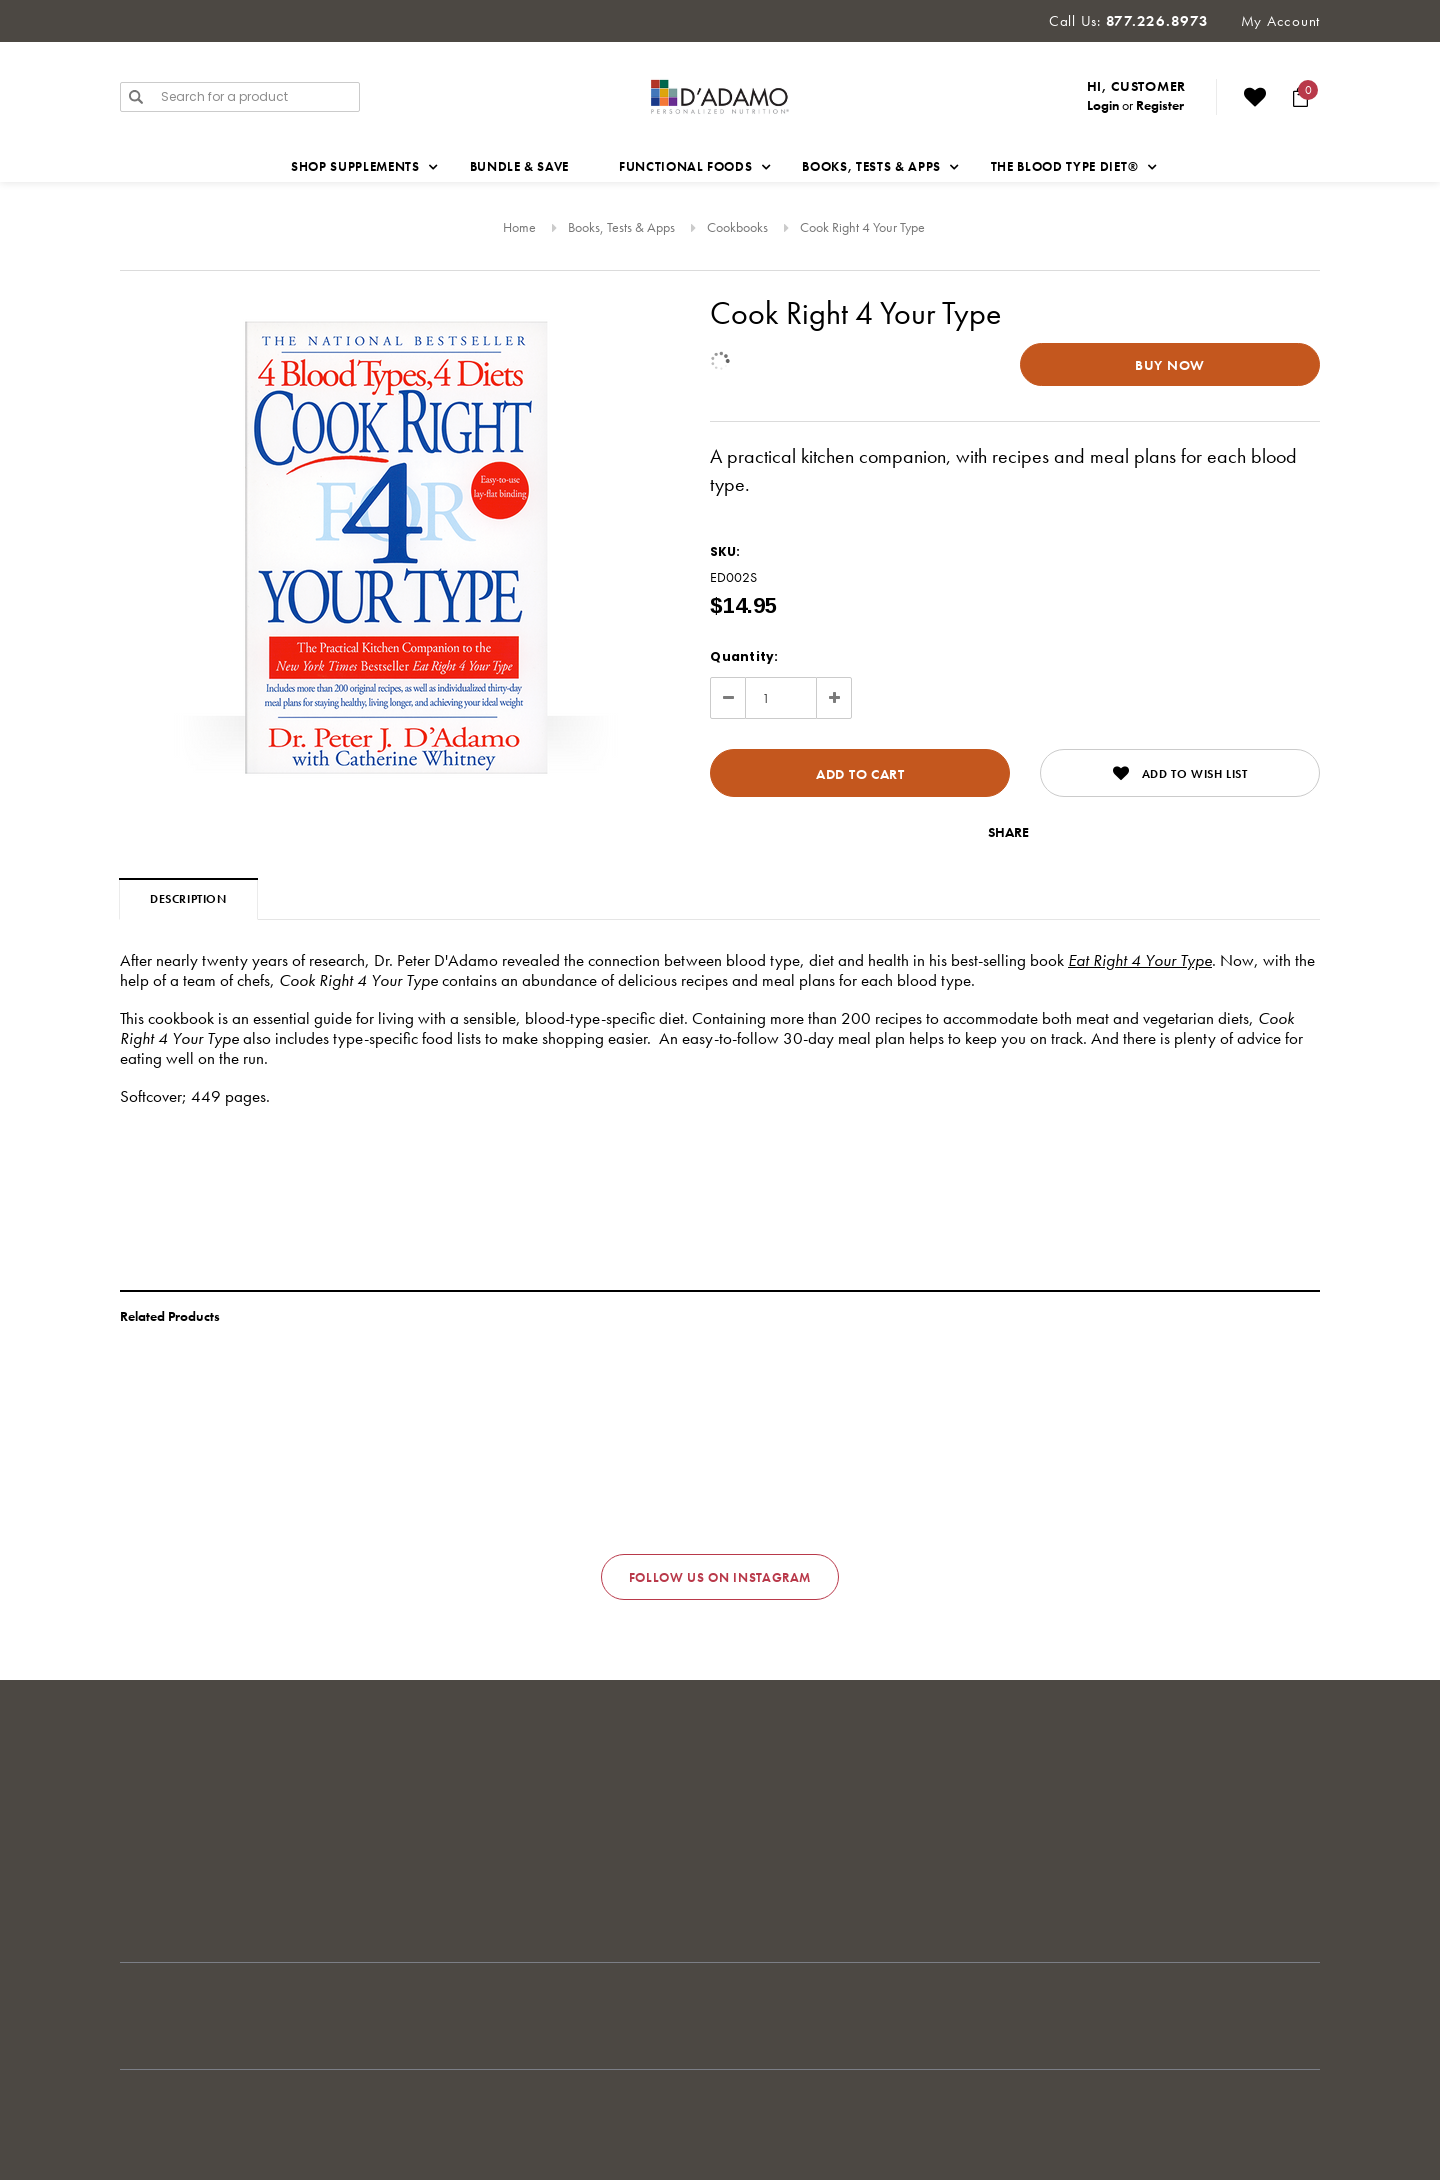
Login (1103, 105)
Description (188, 899)
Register (1160, 105)
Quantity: (744, 656)
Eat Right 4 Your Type (1140, 960)
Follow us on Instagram (720, 1577)
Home (519, 227)
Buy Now (1170, 365)
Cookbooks (737, 227)
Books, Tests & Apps (621, 227)
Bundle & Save (519, 166)
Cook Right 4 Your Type (862, 227)
